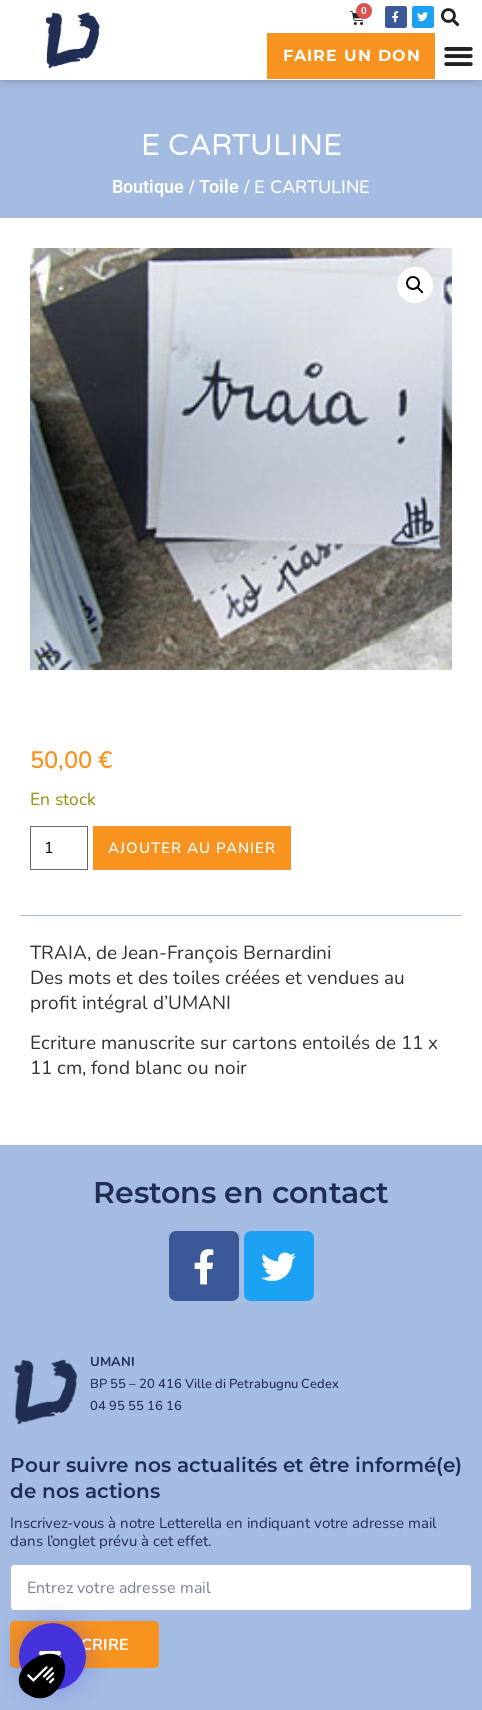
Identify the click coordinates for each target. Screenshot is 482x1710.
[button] (458, 56)
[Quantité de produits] (59, 848)
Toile (219, 186)
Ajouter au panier (192, 848)
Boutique (148, 186)
